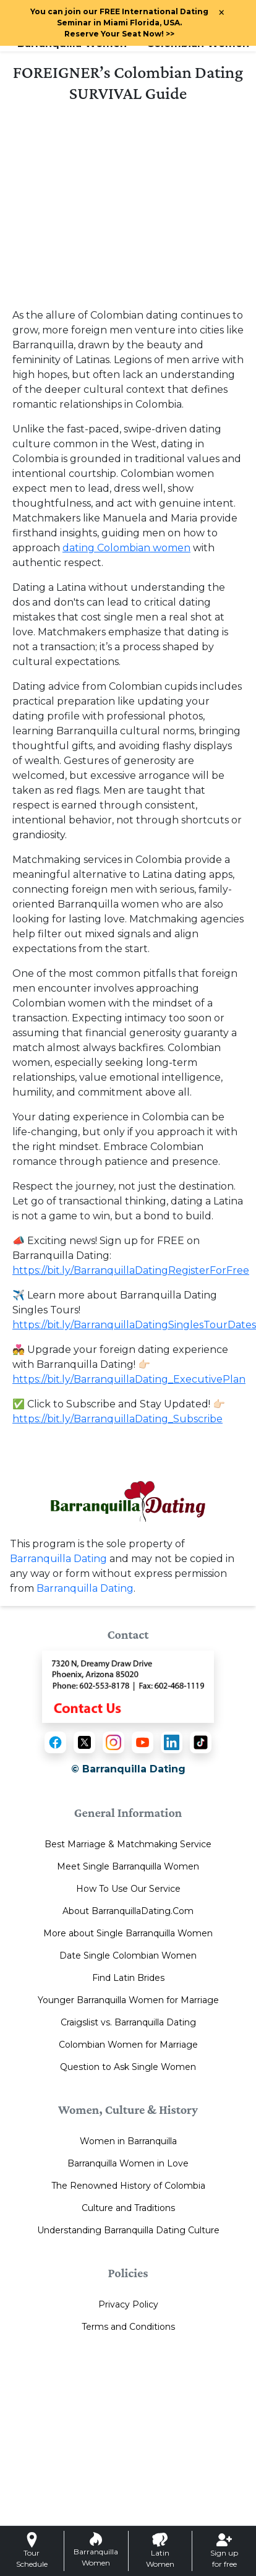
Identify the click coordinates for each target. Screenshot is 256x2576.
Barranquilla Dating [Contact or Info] (85, 1588)
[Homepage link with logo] (128, 1501)
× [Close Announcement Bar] (221, 13)
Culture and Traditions (128, 2207)
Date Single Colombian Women (128, 1955)
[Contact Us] (128, 1686)
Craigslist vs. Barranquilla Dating (128, 2022)
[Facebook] (55, 1742)
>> (119, 33)
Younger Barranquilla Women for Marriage (128, 2000)
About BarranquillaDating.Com (128, 1911)
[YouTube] (142, 1742)
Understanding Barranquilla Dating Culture (128, 2230)
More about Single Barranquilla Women (128, 1933)
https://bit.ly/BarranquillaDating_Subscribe (117, 1419)
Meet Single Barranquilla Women (128, 1866)
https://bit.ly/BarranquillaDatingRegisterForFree (130, 1270)
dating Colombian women (126, 548)
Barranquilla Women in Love (128, 2163)
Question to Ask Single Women (128, 2066)
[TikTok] (200, 1742)
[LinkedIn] (171, 1742)
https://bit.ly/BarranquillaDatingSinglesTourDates (134, 1325)
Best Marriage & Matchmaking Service (128, 1844)
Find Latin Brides (128, 1977)
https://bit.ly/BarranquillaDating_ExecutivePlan (128, 1379)
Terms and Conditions (128, 2326)
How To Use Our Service (128, 1888)
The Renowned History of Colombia (128, 2185)
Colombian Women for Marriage (128, 2044)
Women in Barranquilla (128, 2141)
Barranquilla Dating (58, 1559)
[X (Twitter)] (84, 1742)
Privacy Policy (128, 2304)
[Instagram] (113, 1742)
